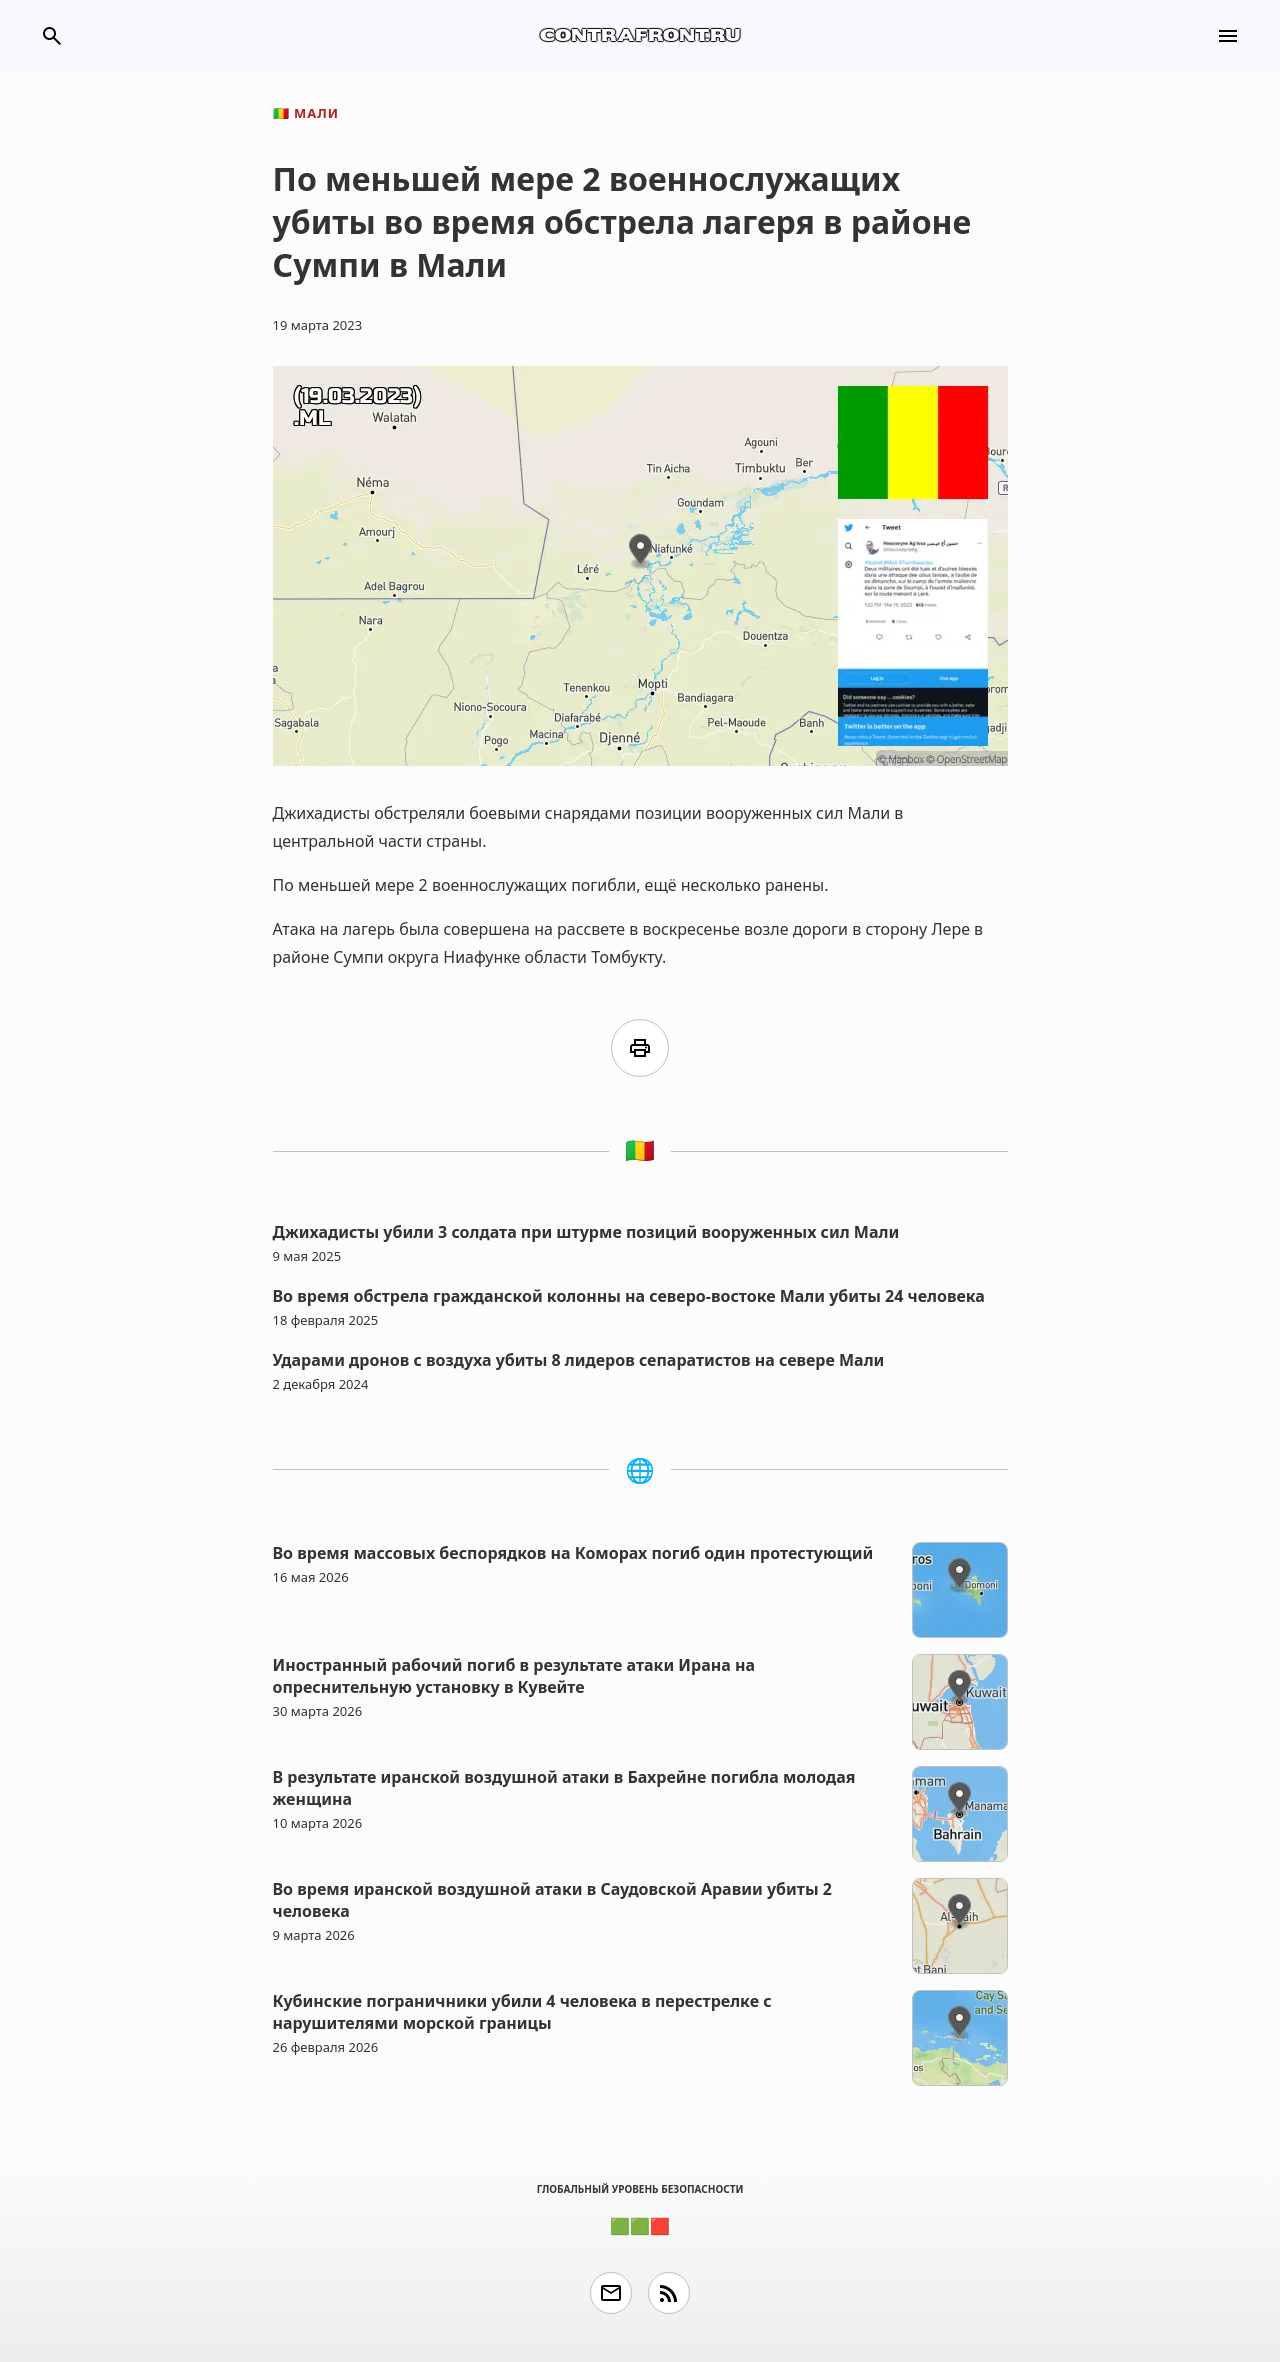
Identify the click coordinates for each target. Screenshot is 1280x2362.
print (640, 1048)
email (611, 2293)
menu (1228, 36)
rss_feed (669, 2293)
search (52, 36)
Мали (306, 113)
